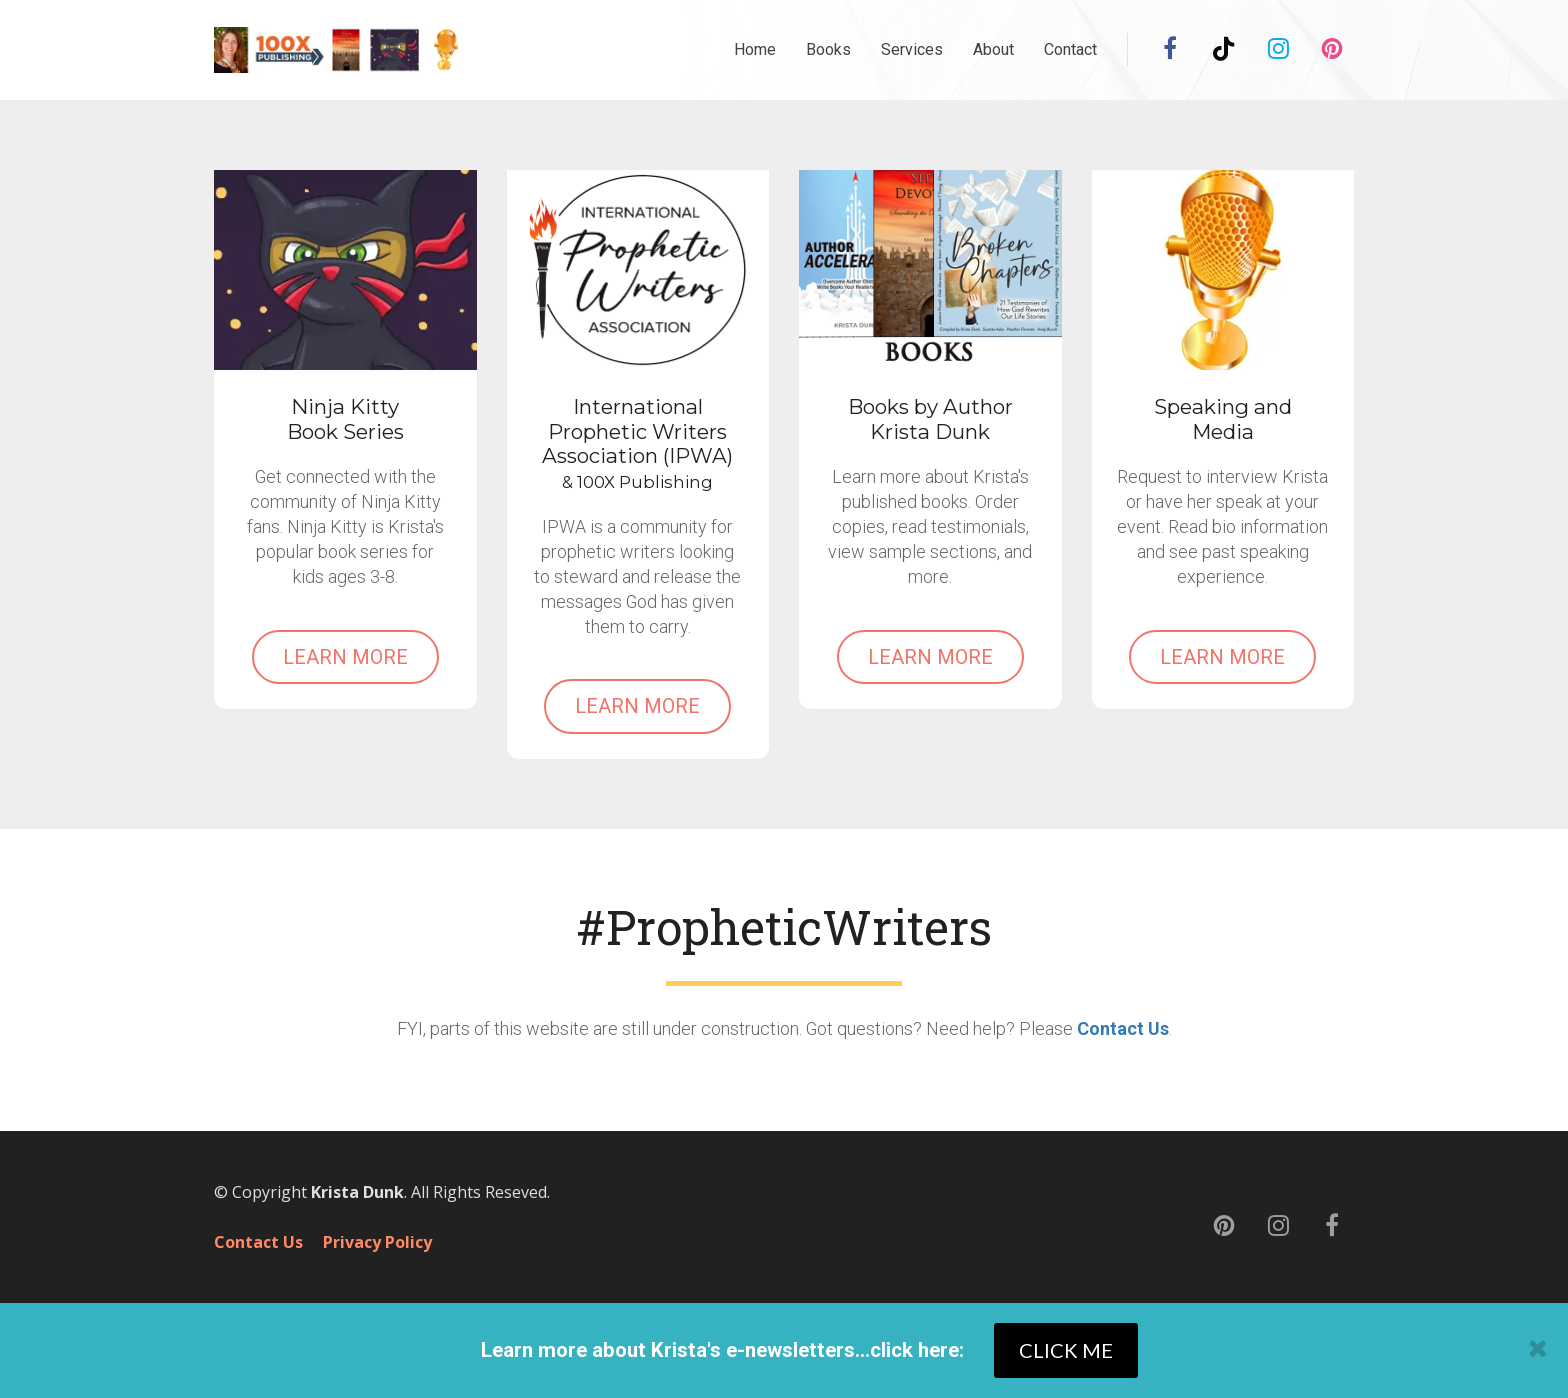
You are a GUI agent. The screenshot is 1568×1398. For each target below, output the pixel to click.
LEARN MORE (345, 657)
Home (755, 49)
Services (912, 49)
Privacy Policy (377, 1243)
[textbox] (784, 927)
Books (828, 49)
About (993, 49)
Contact (1070, 49)
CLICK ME (1066, 1350)
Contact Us (1123, 1028)
